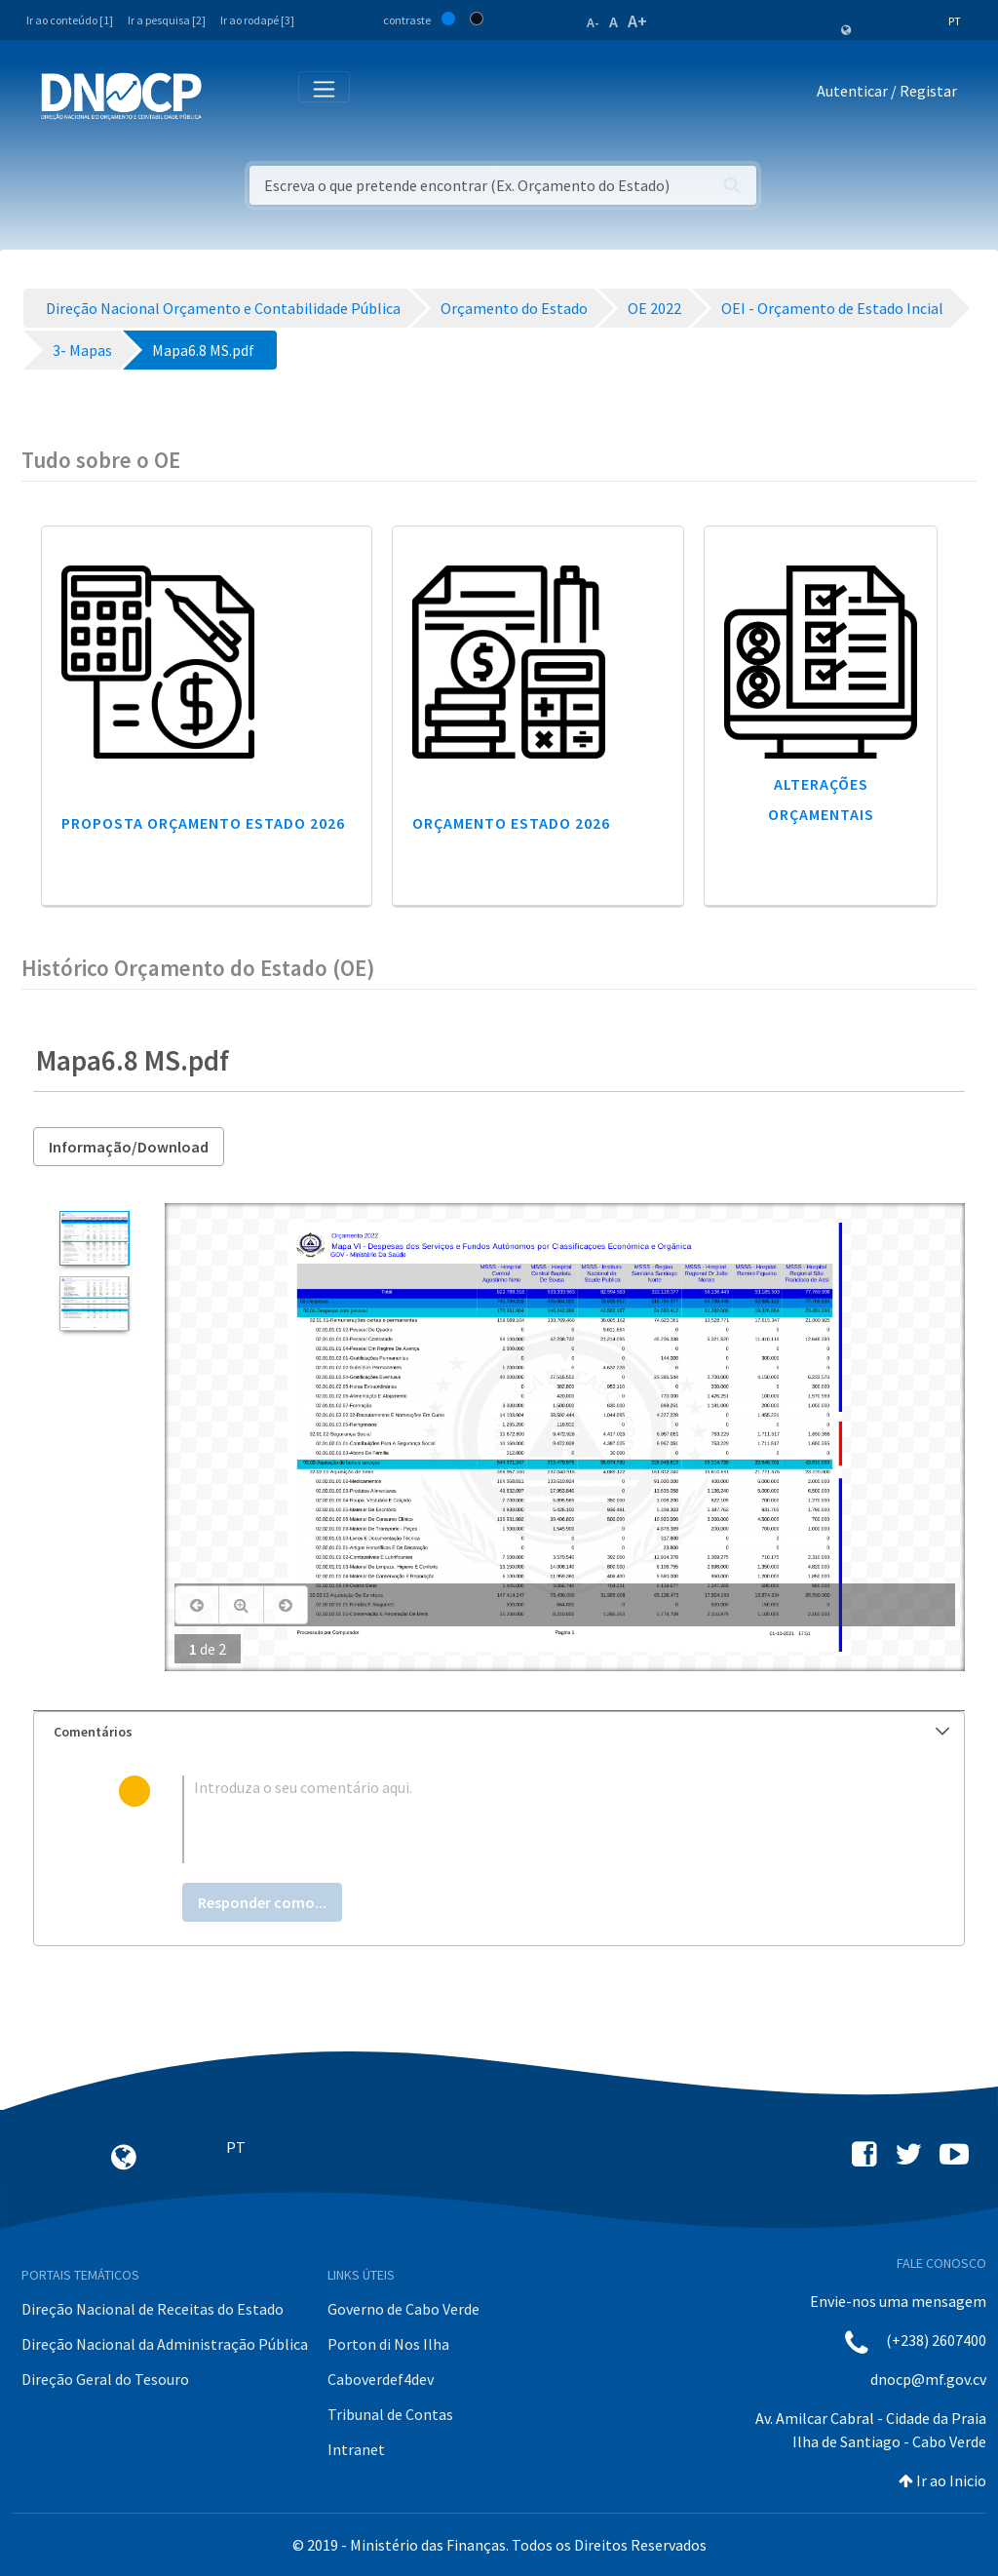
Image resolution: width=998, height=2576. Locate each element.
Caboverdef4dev (380, 2379)
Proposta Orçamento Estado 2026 (203, 823)
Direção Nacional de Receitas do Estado (152, 2309)
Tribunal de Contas (390, 2414)
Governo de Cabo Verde (403, 2309)
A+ (637, 21)
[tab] (499, 1732)
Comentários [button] (501, 1731)
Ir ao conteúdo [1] (69, 20)
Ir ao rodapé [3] (257, 20)
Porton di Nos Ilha (388, 2344)
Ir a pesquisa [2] (167, 20)
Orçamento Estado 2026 (511, 823)
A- (593, 22)
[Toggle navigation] (227, 95)
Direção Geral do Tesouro (105, 2379)
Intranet (356, 2449)
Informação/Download (129, 1146)
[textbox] (531, 1819)
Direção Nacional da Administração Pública (164, 2344)
